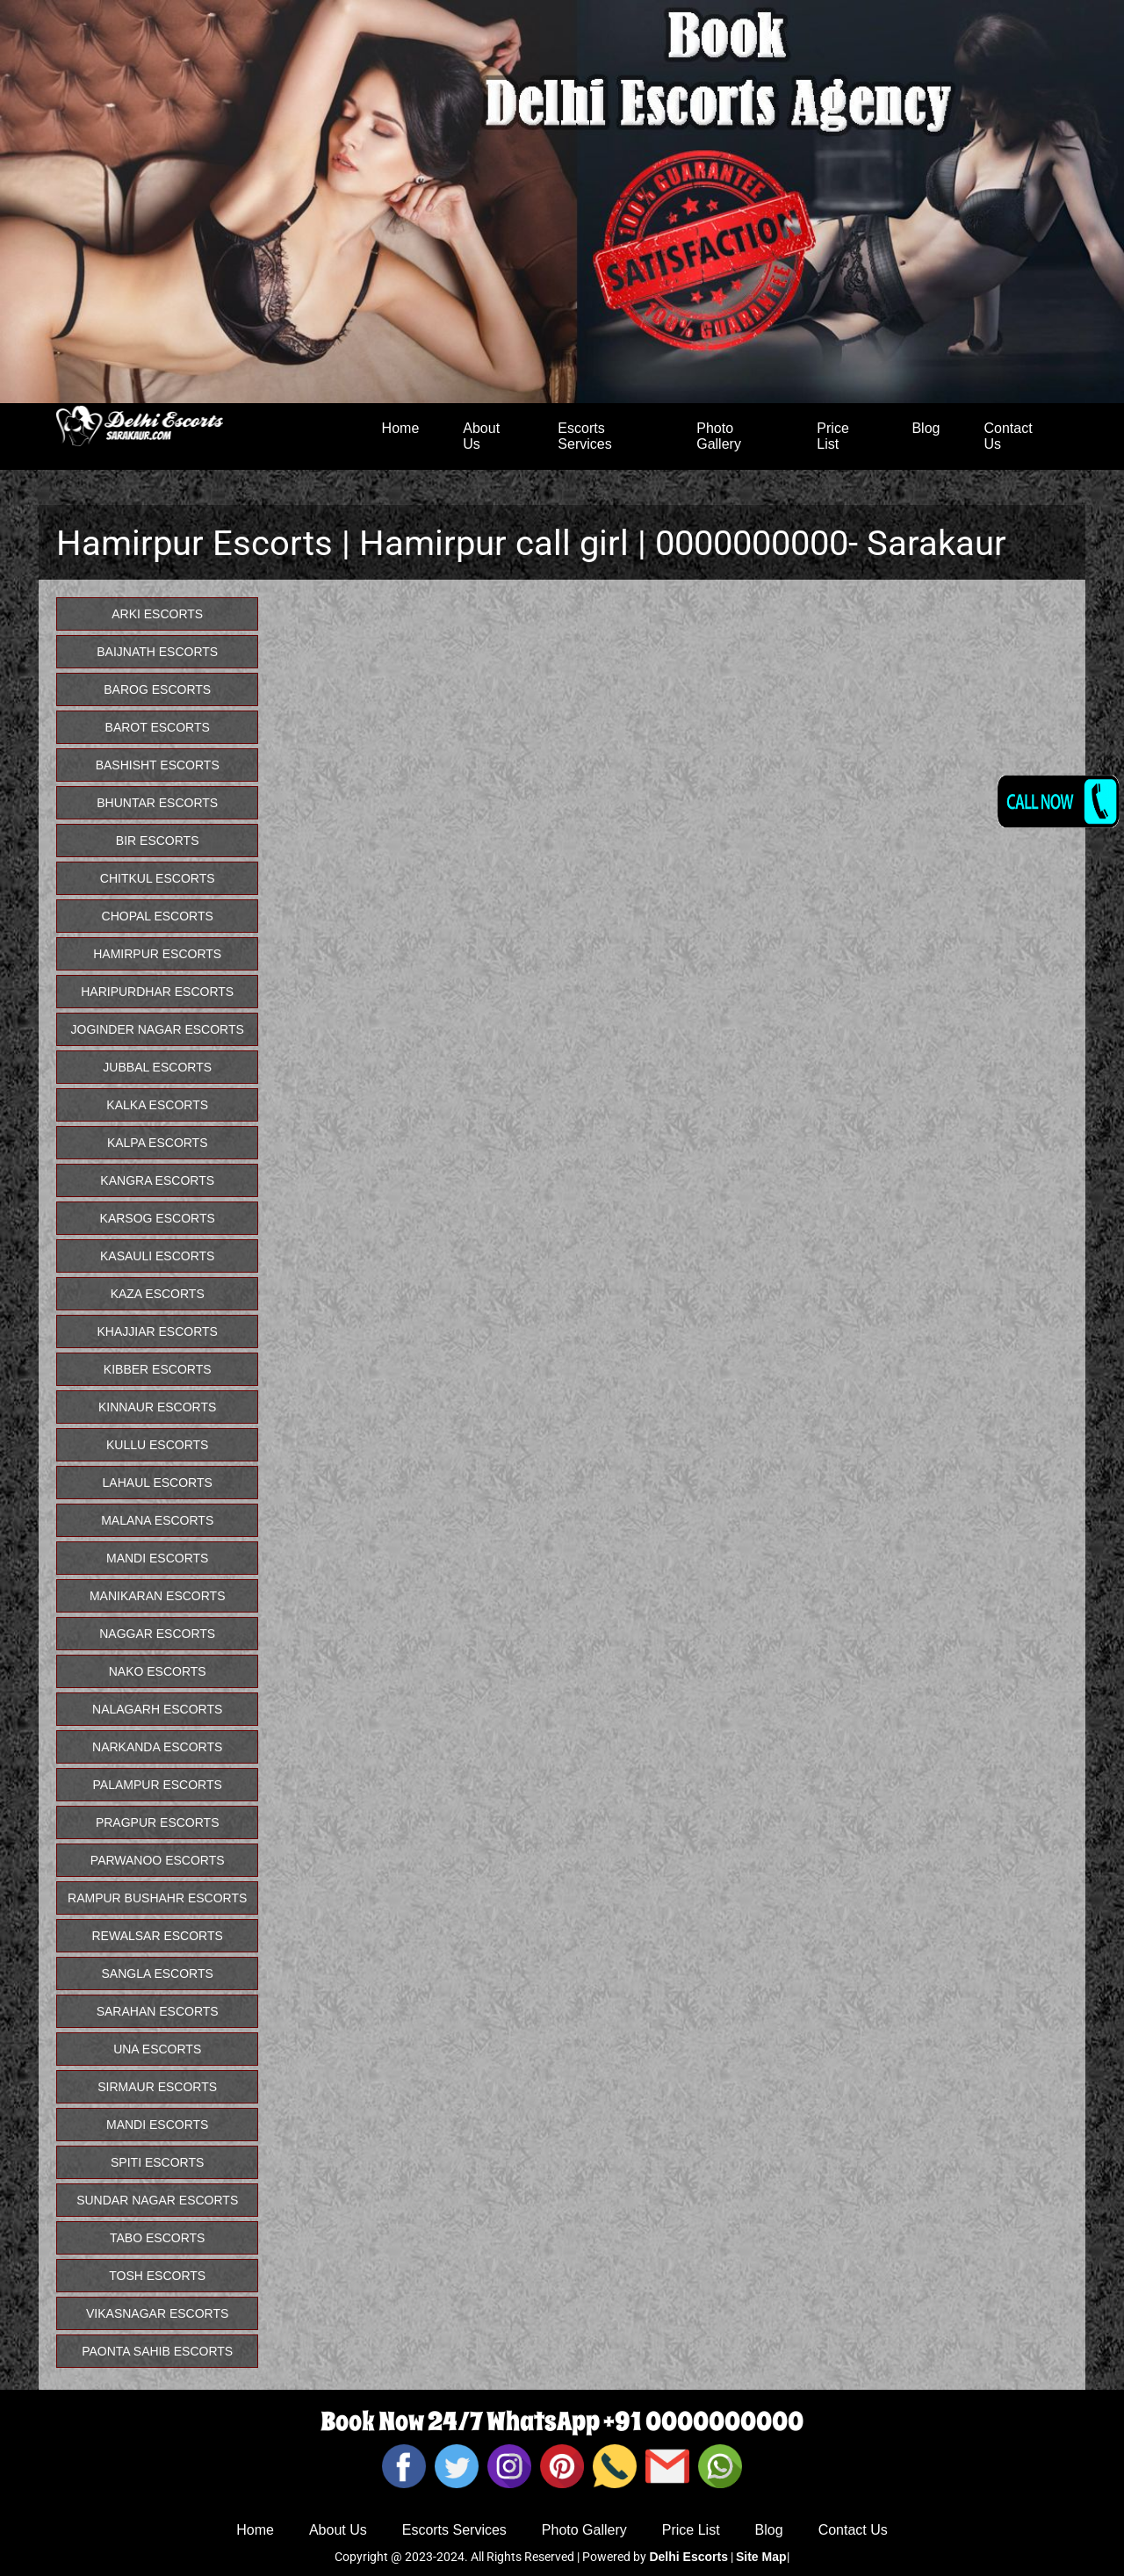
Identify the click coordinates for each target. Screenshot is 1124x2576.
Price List (832, 436)
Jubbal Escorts (157, 1067)
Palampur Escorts (157, 1785)
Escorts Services (584, 436)
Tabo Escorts (157, 2238)
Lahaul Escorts (158, 1483)
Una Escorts (157, 2049)
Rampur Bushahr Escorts (157, 1898)
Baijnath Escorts (157, 652)
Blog (925, 428)
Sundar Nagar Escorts (157, 2200)
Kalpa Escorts (157, 1143)
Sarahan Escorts (158, 2011)
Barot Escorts (157, 727)
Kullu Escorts (157, 1445)
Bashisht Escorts (158, 765)
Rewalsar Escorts (157, 1936)
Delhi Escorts (688, 2557)
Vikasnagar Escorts (157, 2313)
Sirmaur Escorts (157, 2087)
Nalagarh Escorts (157, 1709)
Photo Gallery (718, 436)
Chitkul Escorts (157, 878)
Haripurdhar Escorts (157, 992)
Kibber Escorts (158, 1369)
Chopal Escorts (157, 916)
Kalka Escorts (157, 1105)
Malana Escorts (157, 1520)
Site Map (761, 2557)
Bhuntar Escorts (157, 803)
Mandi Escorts (157, 1558)
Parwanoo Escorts (157, 1860)
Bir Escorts (157, 840)
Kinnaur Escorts (157, 1407)
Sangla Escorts (157, 1973)
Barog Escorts (157, 689)
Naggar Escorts (157, 1634)
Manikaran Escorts (158, 1596)
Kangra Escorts (157, 1180)
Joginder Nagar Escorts (157, 1029)
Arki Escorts (157, 614)
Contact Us (1008, 436)
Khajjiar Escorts (157, 1331)
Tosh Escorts (157, 2276)
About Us (481, 436)
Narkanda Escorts (157, 1747)
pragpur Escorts (158, 1822)
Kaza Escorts (158, 1294)
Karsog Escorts (157, 1218)
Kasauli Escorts (157, 1256)
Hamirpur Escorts (157, 954)
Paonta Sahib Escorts (157, 2351)
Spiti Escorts (157, 2162)
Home (401, 428)
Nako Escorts (157, 1671)
